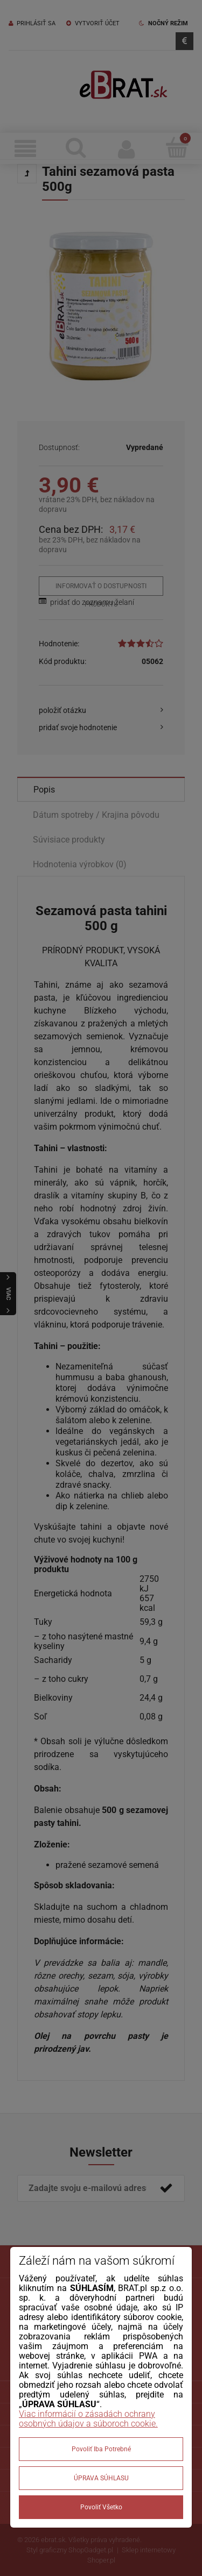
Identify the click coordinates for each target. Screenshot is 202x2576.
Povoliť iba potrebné (101, 2449)
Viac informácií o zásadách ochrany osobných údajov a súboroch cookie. (88, 2419)
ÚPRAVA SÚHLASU (101, 2478)
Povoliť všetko (101, 2507)
